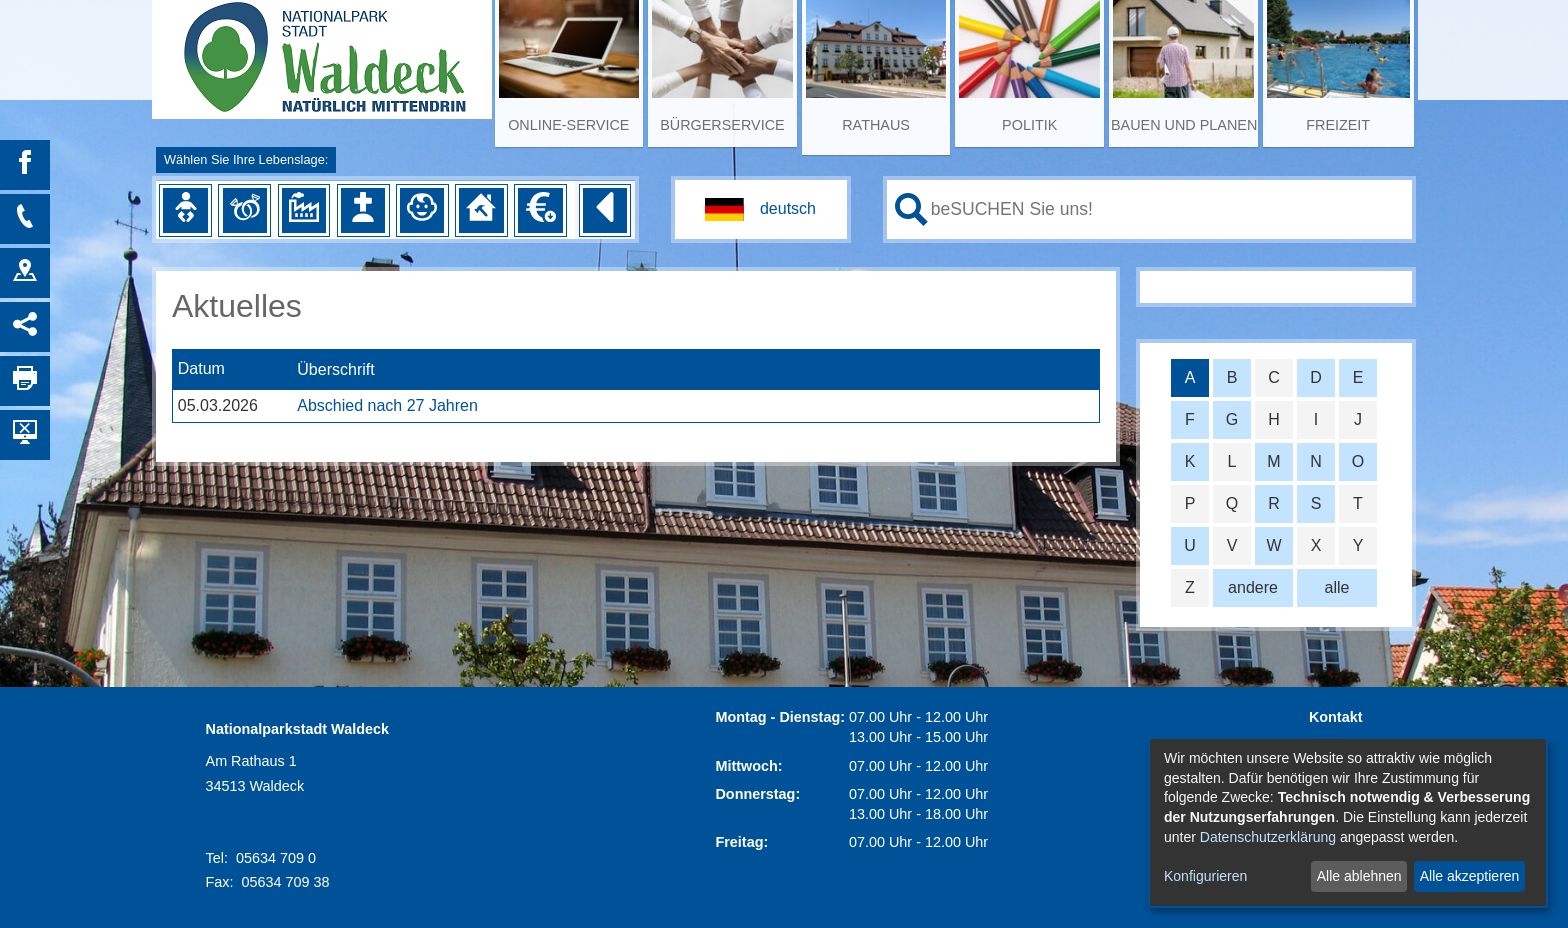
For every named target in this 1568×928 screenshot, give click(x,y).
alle (1337, 587)
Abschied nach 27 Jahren (387, 405)
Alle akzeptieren (1470, 876)
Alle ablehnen (1359, 876)
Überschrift (335, 369)
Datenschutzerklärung (1268, 837)
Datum (201, 369)
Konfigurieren (1205, 876)
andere (1253, 587)
